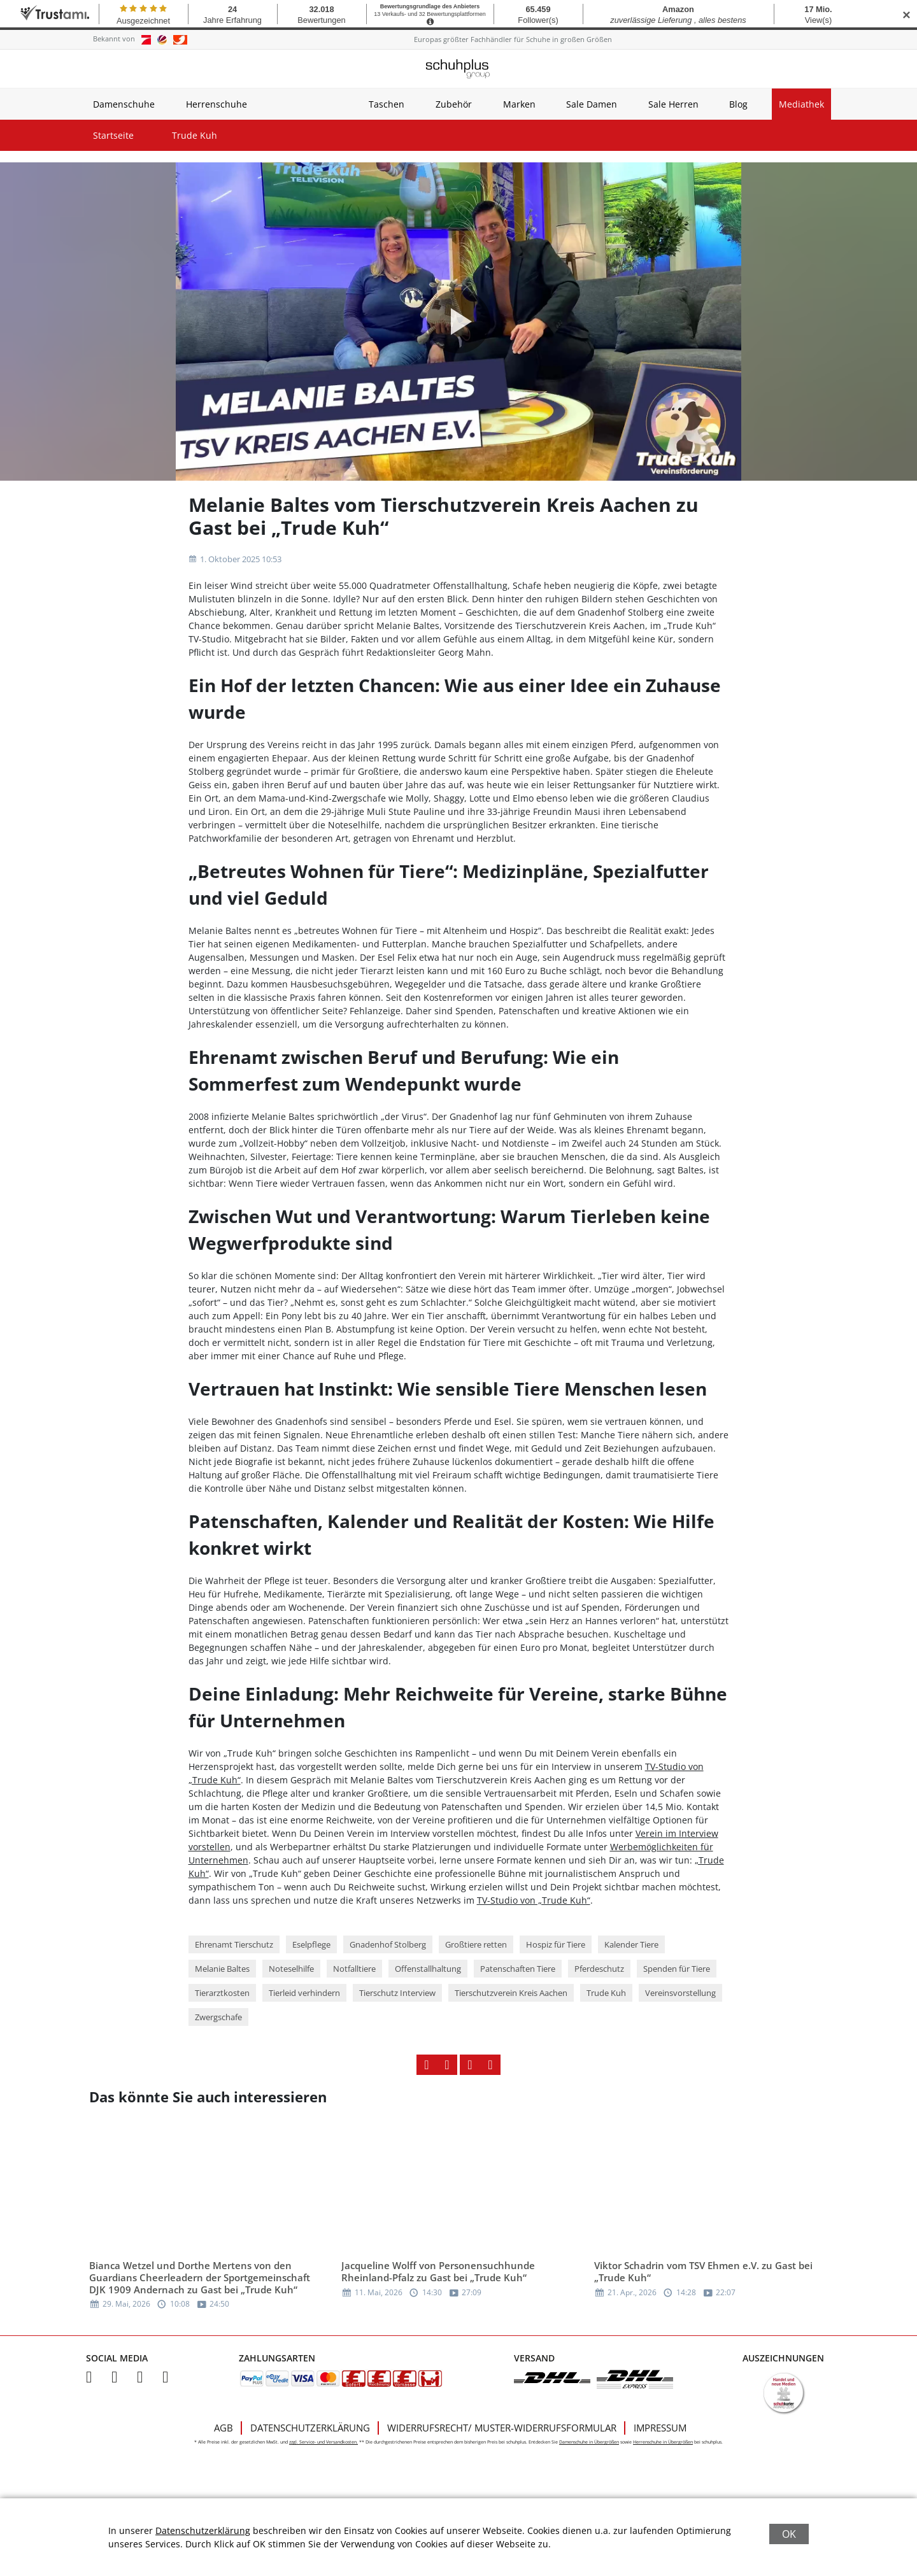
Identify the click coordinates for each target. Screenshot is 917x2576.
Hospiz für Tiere (555, 1944)
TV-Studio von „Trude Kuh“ (533, 1900)
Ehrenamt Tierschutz (234, 1944)
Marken (519, 104)
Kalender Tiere (631, 1944)
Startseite (113, 135)
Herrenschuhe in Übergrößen (663, 2442)
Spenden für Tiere (676, 1968)
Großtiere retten (476, 1944)
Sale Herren (673, 104)
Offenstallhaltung (428, 1968)
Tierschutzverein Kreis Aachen (511, 1993)
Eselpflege (311, 1944)
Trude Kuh (194, 135)
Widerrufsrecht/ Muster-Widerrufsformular (501, 2427)
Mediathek (801, 104)
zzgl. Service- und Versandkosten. (323, 2442)
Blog (738, 104)
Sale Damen (591, 104)
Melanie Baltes (222, 1968)
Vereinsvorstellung (680, 1993)
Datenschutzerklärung (310, 2427)
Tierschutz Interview (397, 1993)
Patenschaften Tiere (517, 1968)
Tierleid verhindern (304, 1993)
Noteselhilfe (291, 1968)
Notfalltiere (354, 1968)
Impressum (660, 2427)
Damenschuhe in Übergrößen (589, 2442)
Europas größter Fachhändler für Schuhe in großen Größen (513, 39)
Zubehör (454, 104)
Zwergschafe (218, 2017)
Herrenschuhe (216, 104)
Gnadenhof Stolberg (388, 1944)
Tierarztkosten (222, 1993)
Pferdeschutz (599, 1968)
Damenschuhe (124, 104)
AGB (223, 2427)
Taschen (386, 104)
